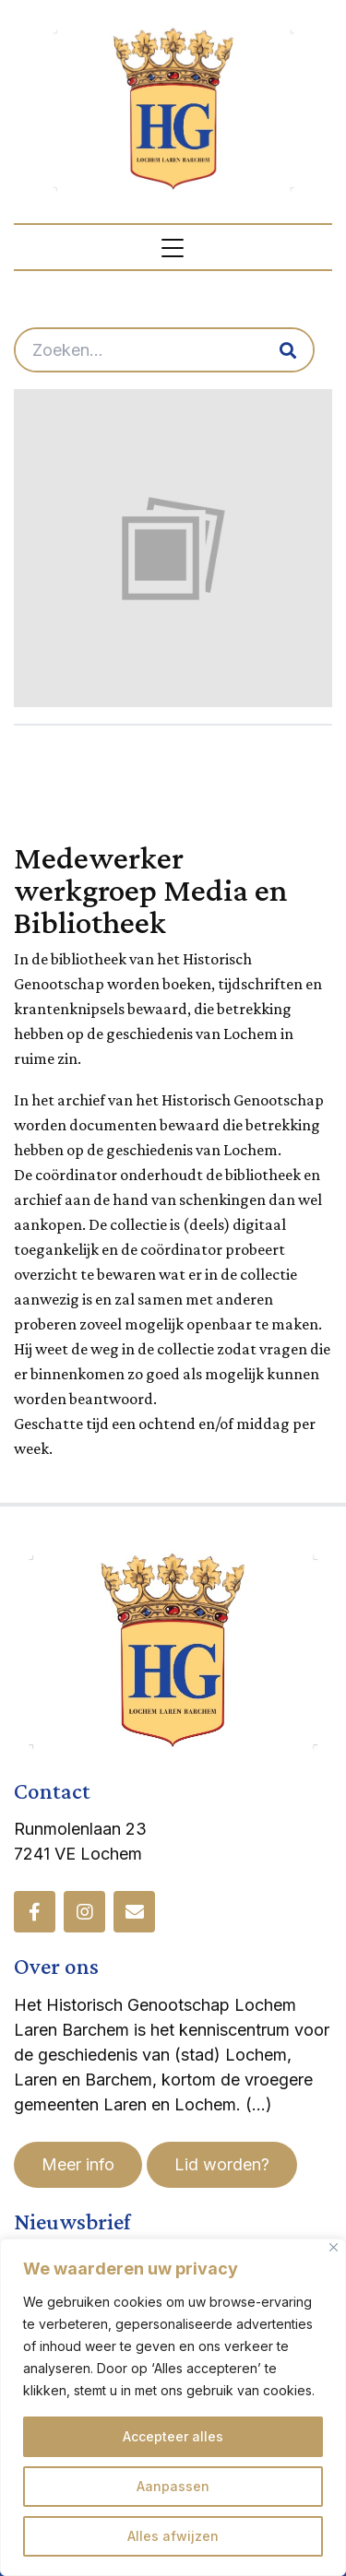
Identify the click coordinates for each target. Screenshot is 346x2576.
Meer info (78, 2164)
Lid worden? (221, 2164)
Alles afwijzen (173, 2536)
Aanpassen (173, 2486)
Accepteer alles (173, 2436)
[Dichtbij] (333, 2247)
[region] (173, 2407)
